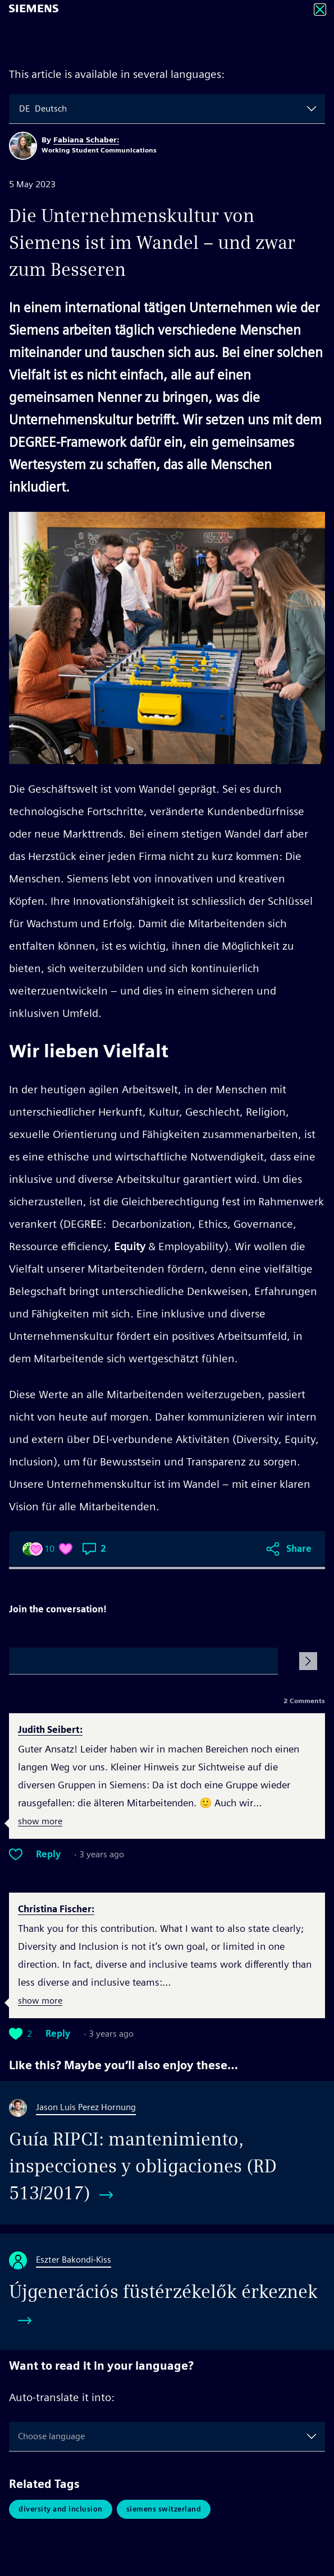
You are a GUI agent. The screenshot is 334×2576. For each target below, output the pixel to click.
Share (299, 1548)
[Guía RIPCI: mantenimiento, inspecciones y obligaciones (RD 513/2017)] (167, 2152)
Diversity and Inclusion (61, 2509)
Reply (48, 1854)
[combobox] (20, 108)
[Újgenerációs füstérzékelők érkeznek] (167, 2291)
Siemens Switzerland (164, 2509)
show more (40, 1821)
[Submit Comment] (308, 1661)
